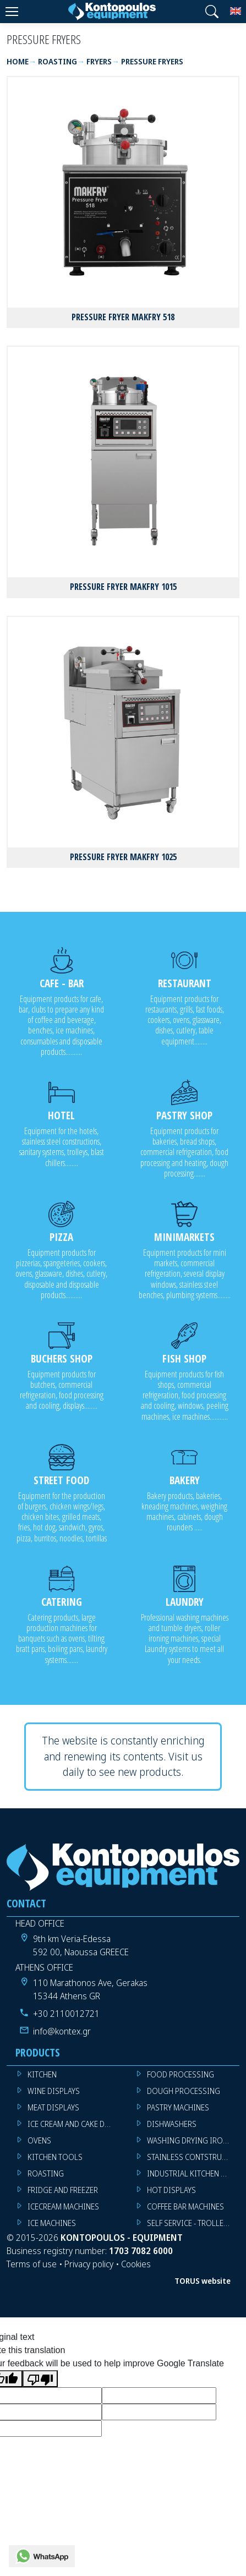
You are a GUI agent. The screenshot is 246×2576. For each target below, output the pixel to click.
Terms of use (32, 2264)
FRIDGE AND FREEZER (63, 2190)
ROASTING (46, 2173)
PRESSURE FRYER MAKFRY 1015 (123, 587)
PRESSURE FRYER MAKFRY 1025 (123, 857)
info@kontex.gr (62, 2031)
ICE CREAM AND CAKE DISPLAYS (74, 2124)
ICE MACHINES (52, 2223)
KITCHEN (42, 2074)
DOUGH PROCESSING (183, 2091)
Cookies (136, 2264)
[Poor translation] (40, 2378)
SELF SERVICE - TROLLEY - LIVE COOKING (193, 2223)
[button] (212, 11)
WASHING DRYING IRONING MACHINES (193, 2140)
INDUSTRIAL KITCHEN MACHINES (193, 2173)
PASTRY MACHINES (178, 2107)
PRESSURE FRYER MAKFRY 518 (123, 317)
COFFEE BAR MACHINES (185, 2206)
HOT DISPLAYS (171, 2190)
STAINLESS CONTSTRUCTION (193, 2157)
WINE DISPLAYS (54, 2091)
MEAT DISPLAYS (53, 2107)
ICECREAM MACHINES (63, 2206)
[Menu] (11, 11)
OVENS (39, 2140)
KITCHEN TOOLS (55, 2157)
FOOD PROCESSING (180, 2074)
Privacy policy (88, 2264)
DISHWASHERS (171, 2124)
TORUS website (202, 2281)
